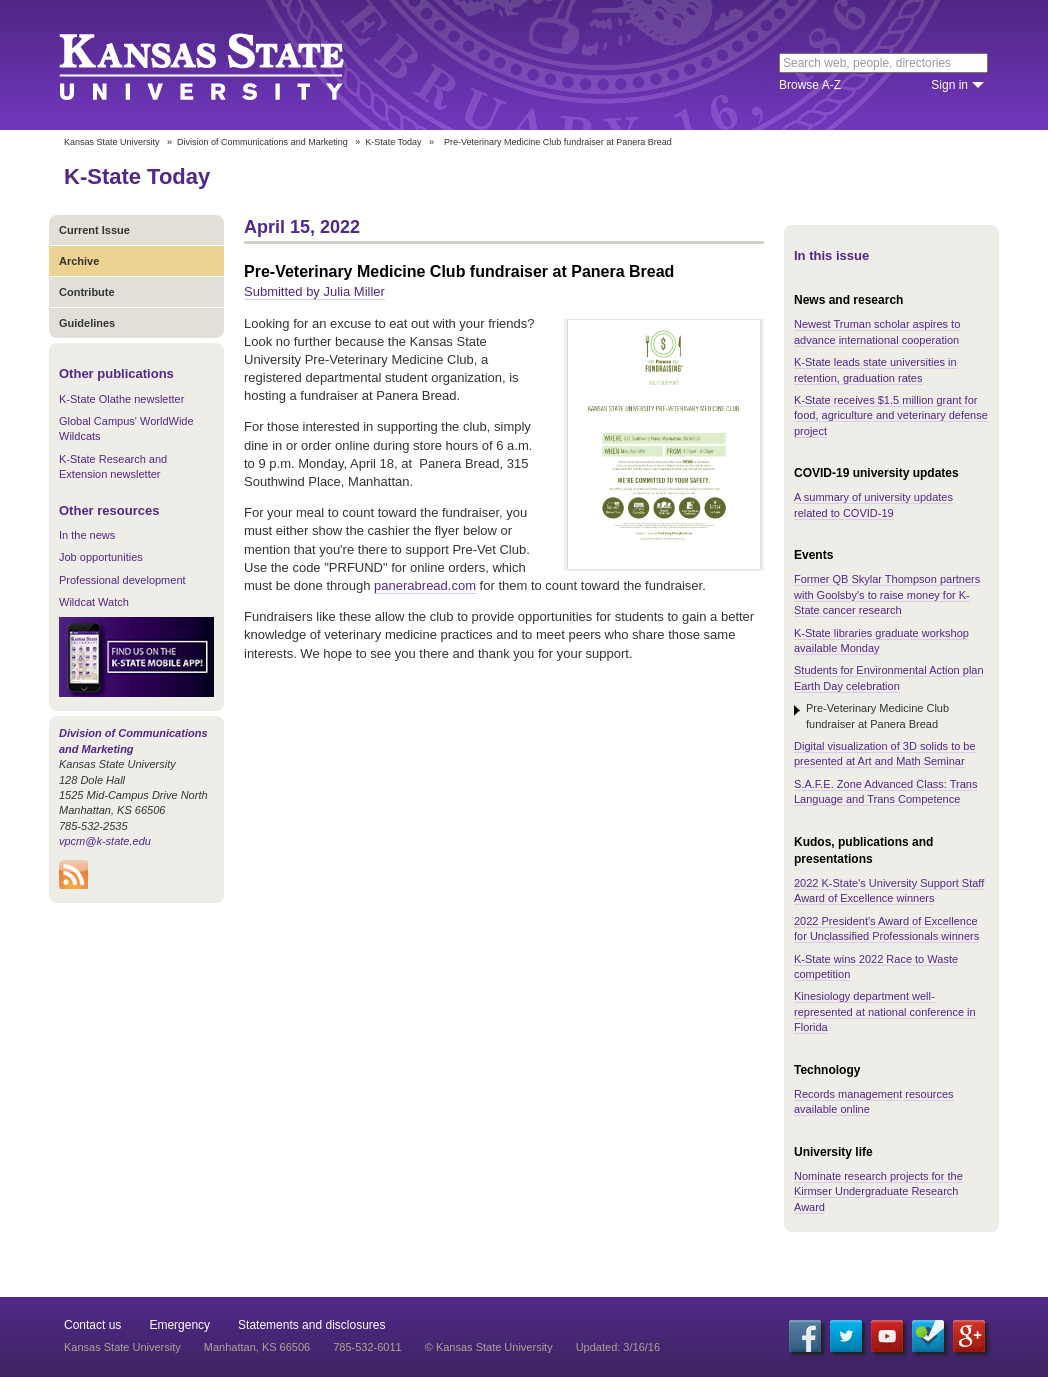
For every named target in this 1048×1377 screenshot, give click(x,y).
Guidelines (87, 323)
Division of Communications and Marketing (262, 142)
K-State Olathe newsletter (121, 399)
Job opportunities (101, 557)
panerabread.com (425, 585)
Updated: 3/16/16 (618, 1347)
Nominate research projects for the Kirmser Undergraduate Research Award (878, 1191)
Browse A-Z (810, 85)
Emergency (179, 1325)
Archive (79, 261)
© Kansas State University (489, 1347)
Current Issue (94, 230)
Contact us (92, 1325)
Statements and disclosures (311, 1325)
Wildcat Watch (94, 602)
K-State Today (393, 142)
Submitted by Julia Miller (314, 291)
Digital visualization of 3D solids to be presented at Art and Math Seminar (885, 753)
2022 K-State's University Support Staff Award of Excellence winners (889, 890)
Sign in (949, 85)
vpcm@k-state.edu (105, 841)
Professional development (122, 580)
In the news (87, 535)
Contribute (87, 292)
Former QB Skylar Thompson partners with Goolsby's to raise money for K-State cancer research (887, 594)
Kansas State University (226, 65)
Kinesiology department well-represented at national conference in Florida (885, 1011)
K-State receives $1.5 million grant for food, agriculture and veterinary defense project (891, 415)
